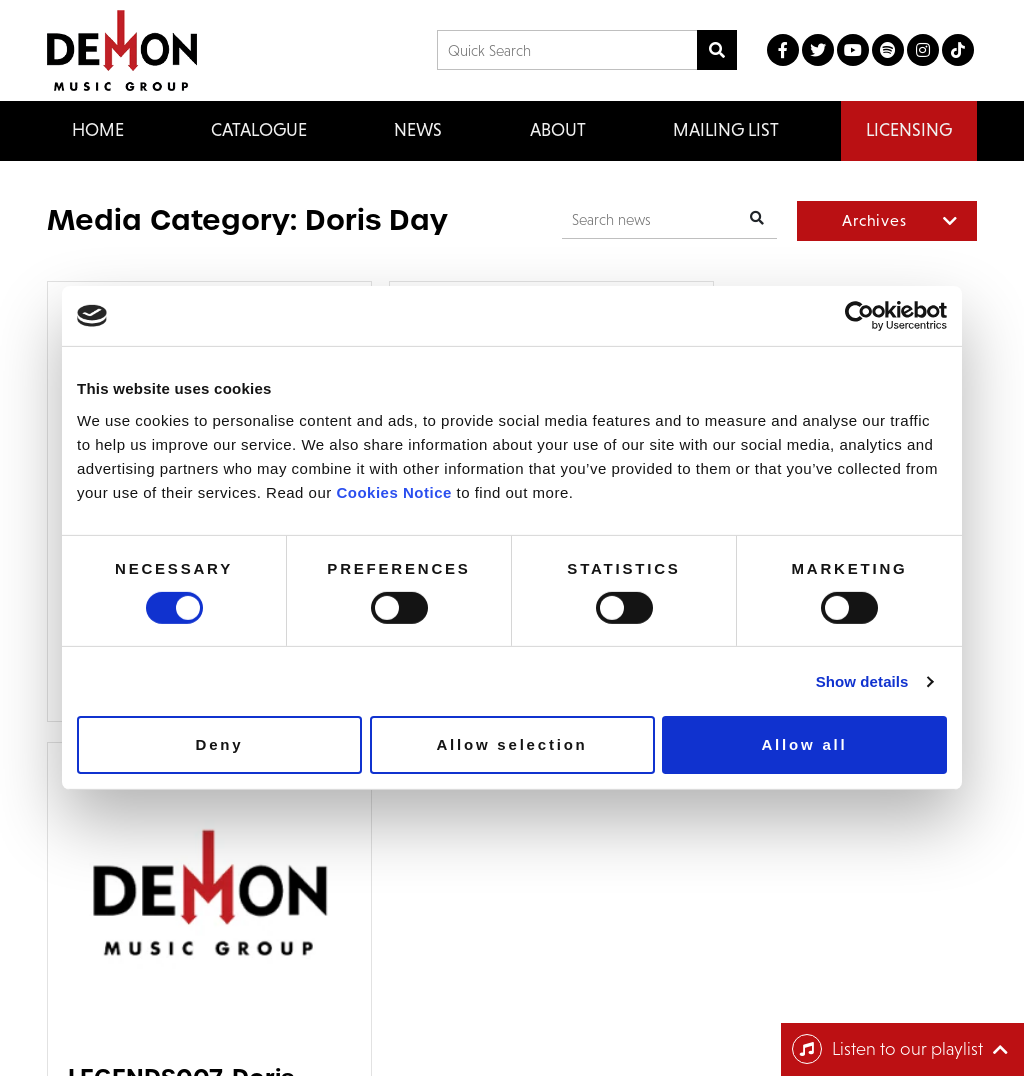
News (418, 130)
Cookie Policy (810, 1018)
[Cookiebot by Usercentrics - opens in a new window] (859, 316)
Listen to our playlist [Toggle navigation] (887, 1049)
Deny (220, 744)
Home (98, 130)
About (558, 130)
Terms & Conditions (829, 976)
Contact (182, 862)
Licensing (909, 130)
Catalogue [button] (259, 130)
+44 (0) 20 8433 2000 (592, 862)
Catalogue (86, 890)
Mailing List (726, 130)
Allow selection (511, 744)
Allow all (804, 744)
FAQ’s (175, 890)
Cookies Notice (393, 491)
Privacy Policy (810, 997)
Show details (862, 681)
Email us (551, 890)
